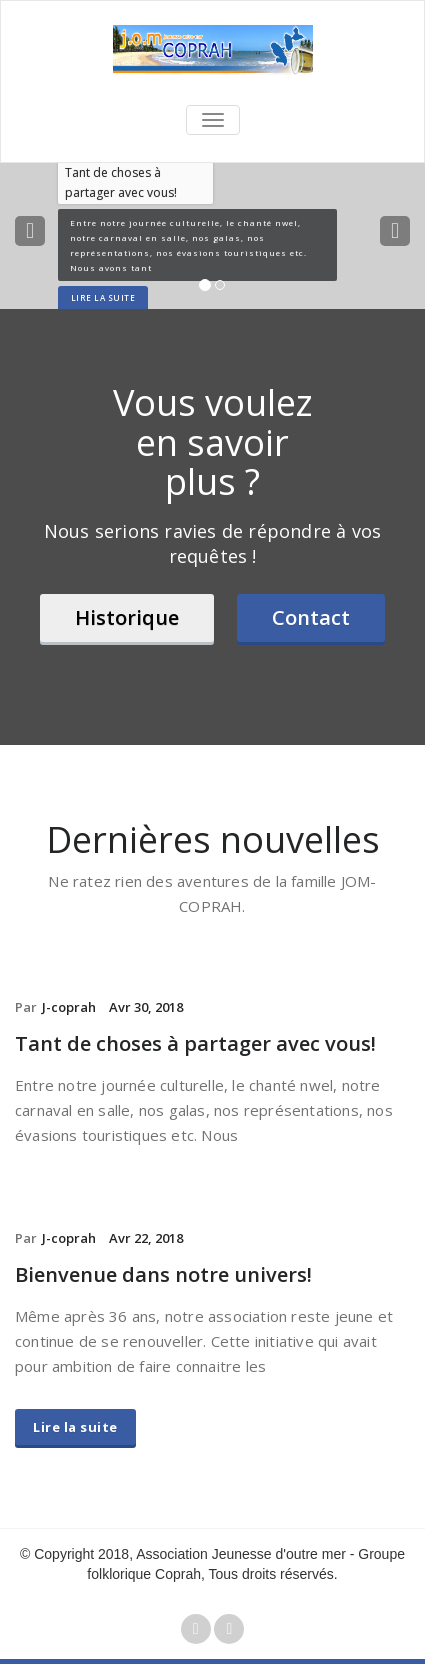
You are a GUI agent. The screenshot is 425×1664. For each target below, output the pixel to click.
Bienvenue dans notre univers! (163, 1274)
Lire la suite (75, 1427)
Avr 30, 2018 (146, 1007)
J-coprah (69, 1007)
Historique (127, 617)
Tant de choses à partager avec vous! (195, 1043)
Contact (311, 617)
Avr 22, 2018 (146, 1238)
